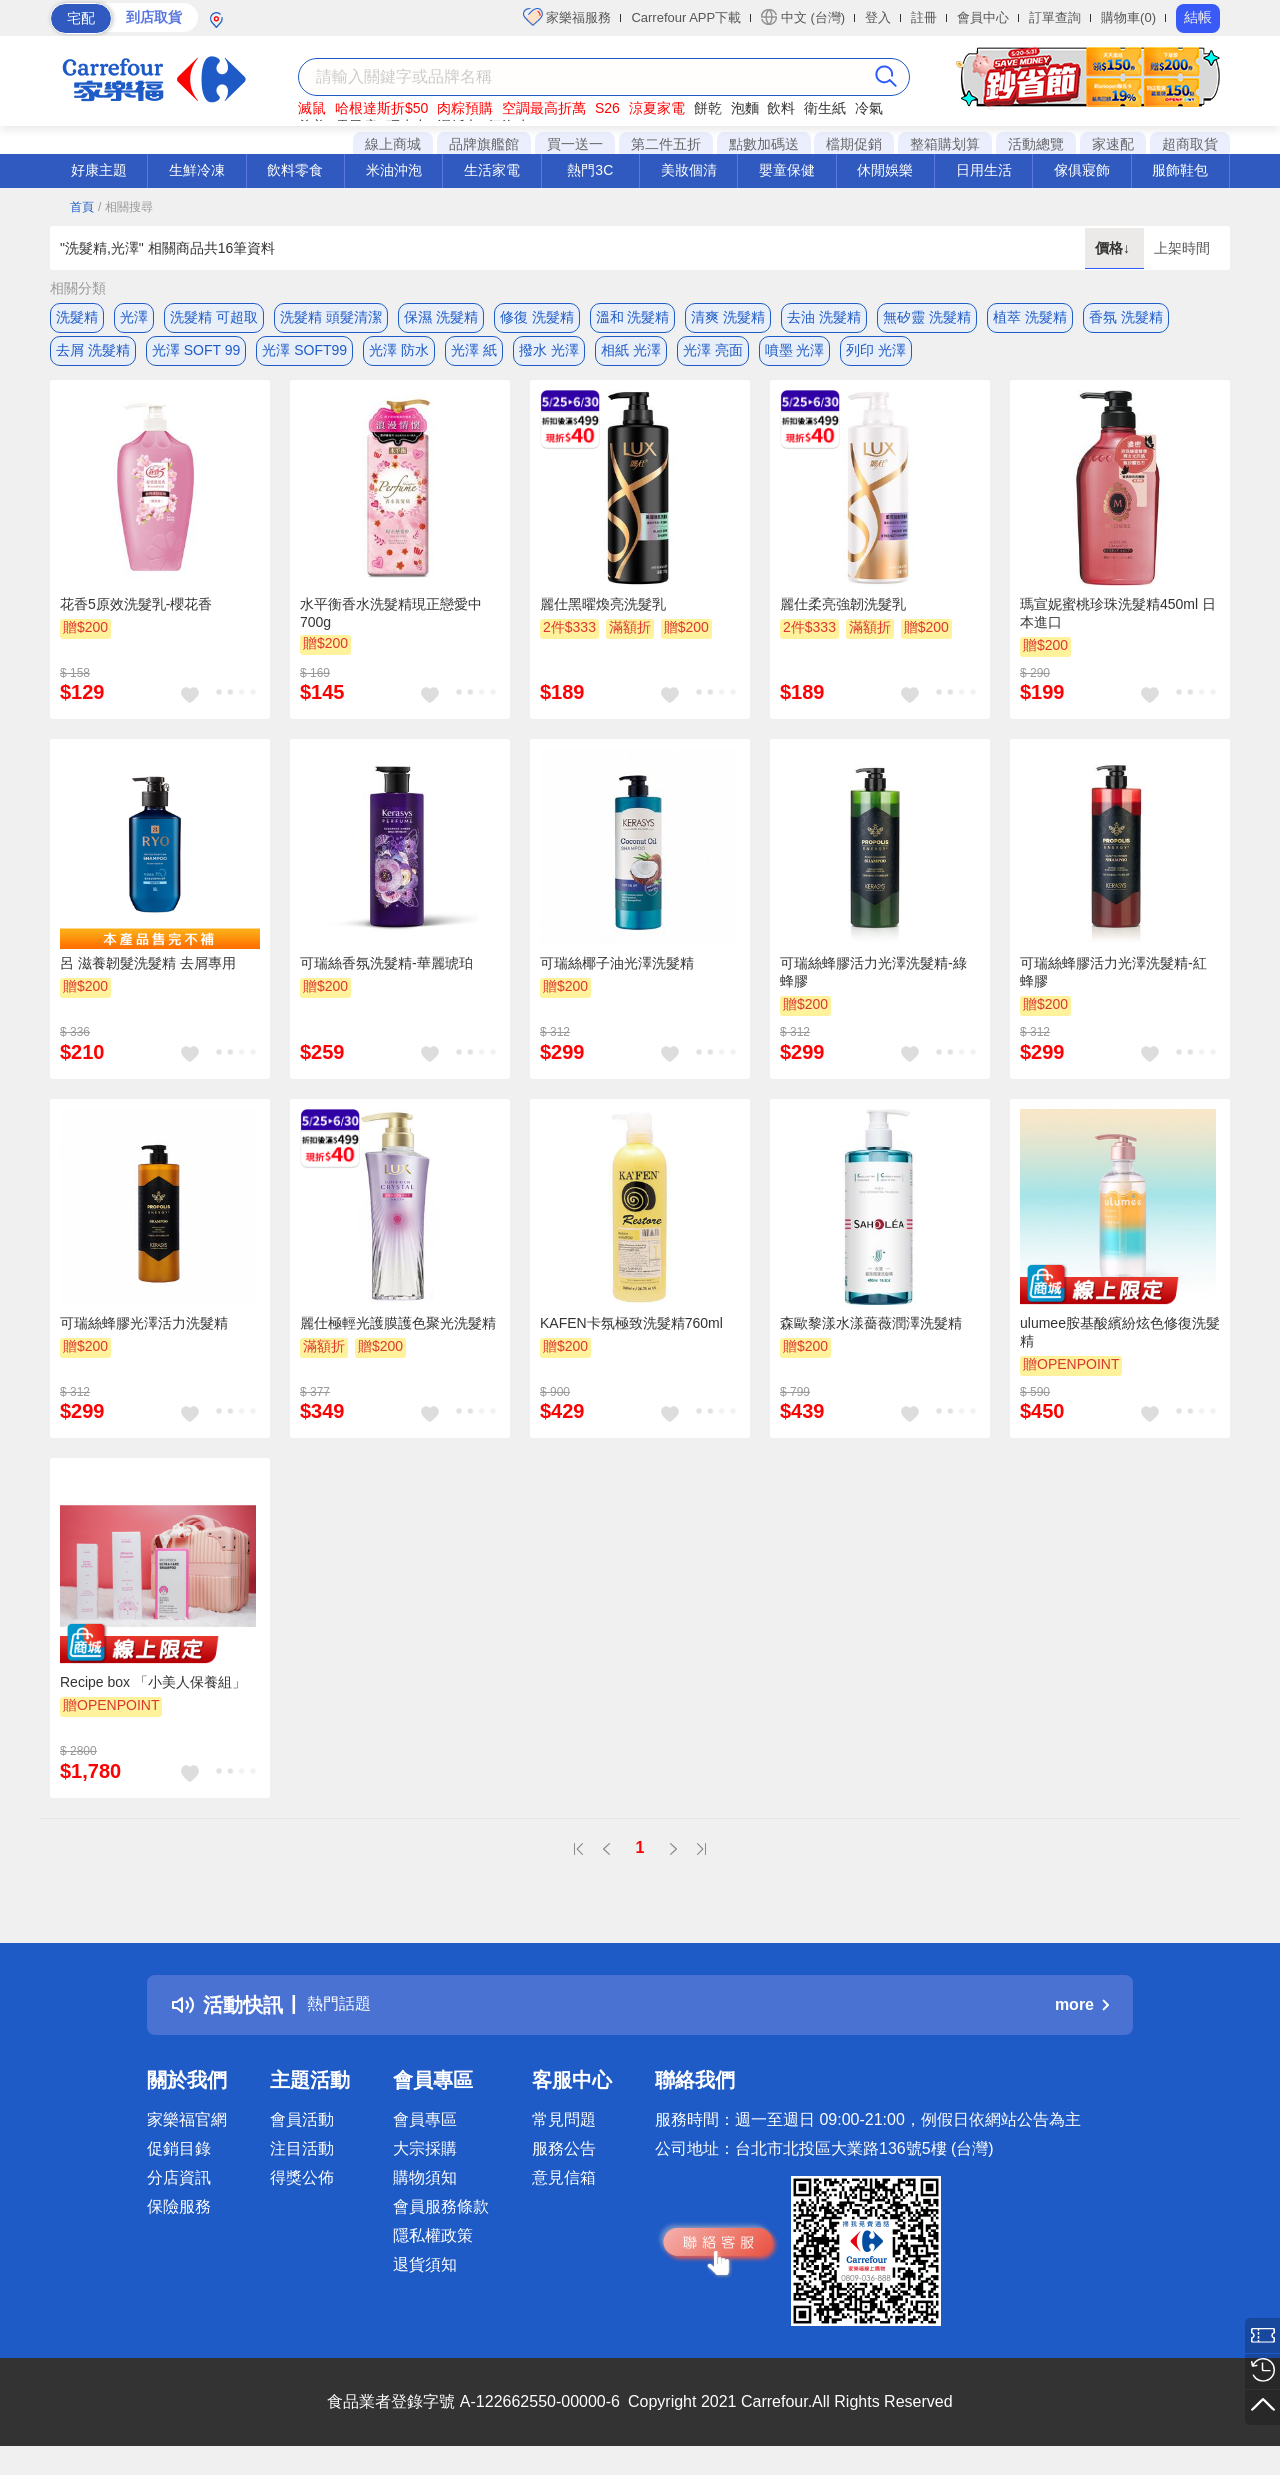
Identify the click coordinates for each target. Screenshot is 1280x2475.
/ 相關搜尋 (125, 207)
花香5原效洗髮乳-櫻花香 (136, 617)
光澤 (134, 317)
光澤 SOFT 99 (196, 357)
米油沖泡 (394, 170)
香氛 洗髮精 (1126, 317)
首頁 (82, 207)
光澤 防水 (399, 357)
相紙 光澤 (631, 357)
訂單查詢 (1055, 17)
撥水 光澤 (549, 357)
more (1082, 2017)
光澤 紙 (474, 357)
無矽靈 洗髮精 (927, 317)
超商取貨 (1190, 144)
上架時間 (1182, 248)
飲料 (781, 108)
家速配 (1113, 144)
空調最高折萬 (544, 108)
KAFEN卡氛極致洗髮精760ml (631, 1336)
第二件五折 (666, 144)
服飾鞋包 (1180, 170)
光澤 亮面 (713, 357)
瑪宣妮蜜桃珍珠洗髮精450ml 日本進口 (1118, 626)
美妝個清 (689, 170)
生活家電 (492, 170)
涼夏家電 (657, 108)
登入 (878, 17)
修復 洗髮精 (537, 317)
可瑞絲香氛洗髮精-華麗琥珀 (386, 977)
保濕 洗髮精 (441, 317)
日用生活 (984, 170)
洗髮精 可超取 (214, 317)
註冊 (924, 17)
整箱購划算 (945, 144)
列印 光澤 (876, 357)
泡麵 (745, 108)
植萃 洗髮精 (1030, 317)
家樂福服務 (567, 17)
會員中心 (983, 17)
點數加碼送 (764, 144)
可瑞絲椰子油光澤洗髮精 (617, 977)
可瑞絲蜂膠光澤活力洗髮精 (144, 1336)
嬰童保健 (787, 170)
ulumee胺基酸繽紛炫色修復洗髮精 (1120, 1345)
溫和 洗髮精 (633, 317)
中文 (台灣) (803, 17)
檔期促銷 (854, 144)
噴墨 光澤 (795, 357)
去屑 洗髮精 (93, 357)
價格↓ (1114, 248)
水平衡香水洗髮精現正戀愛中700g (391, 626)
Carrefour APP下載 (686, 17)
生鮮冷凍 (197, 170)
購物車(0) (1128, 17)
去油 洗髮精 (824, 317)
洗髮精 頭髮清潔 (331, 317)
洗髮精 (77, 317)
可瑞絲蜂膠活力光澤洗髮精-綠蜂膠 (873, 986)
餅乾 (708, 108)
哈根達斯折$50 (381, 108)
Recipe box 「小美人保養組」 (153, 1696)
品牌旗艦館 (484, 144)
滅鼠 (312, 108)
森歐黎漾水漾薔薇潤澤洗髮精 (871, 1336)
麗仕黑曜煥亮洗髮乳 (603, 617)
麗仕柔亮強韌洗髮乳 (843, 617)
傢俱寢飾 (1082, 170)
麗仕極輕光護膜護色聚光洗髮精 (398, 1336)
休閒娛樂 (885, 170)
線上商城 (393, 144)
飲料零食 (295, 170)
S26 (607, 108)
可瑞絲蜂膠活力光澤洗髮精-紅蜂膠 (1113, 986)
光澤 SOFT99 (304, 357)
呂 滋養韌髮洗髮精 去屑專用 (148, 977)
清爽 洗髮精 (728, 317)
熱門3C (590, 170)
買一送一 (575, 144)
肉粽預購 (465, 108)
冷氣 (869, 108)
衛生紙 (825, 108)
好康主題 (99, 170)
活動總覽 (1036, 144)
